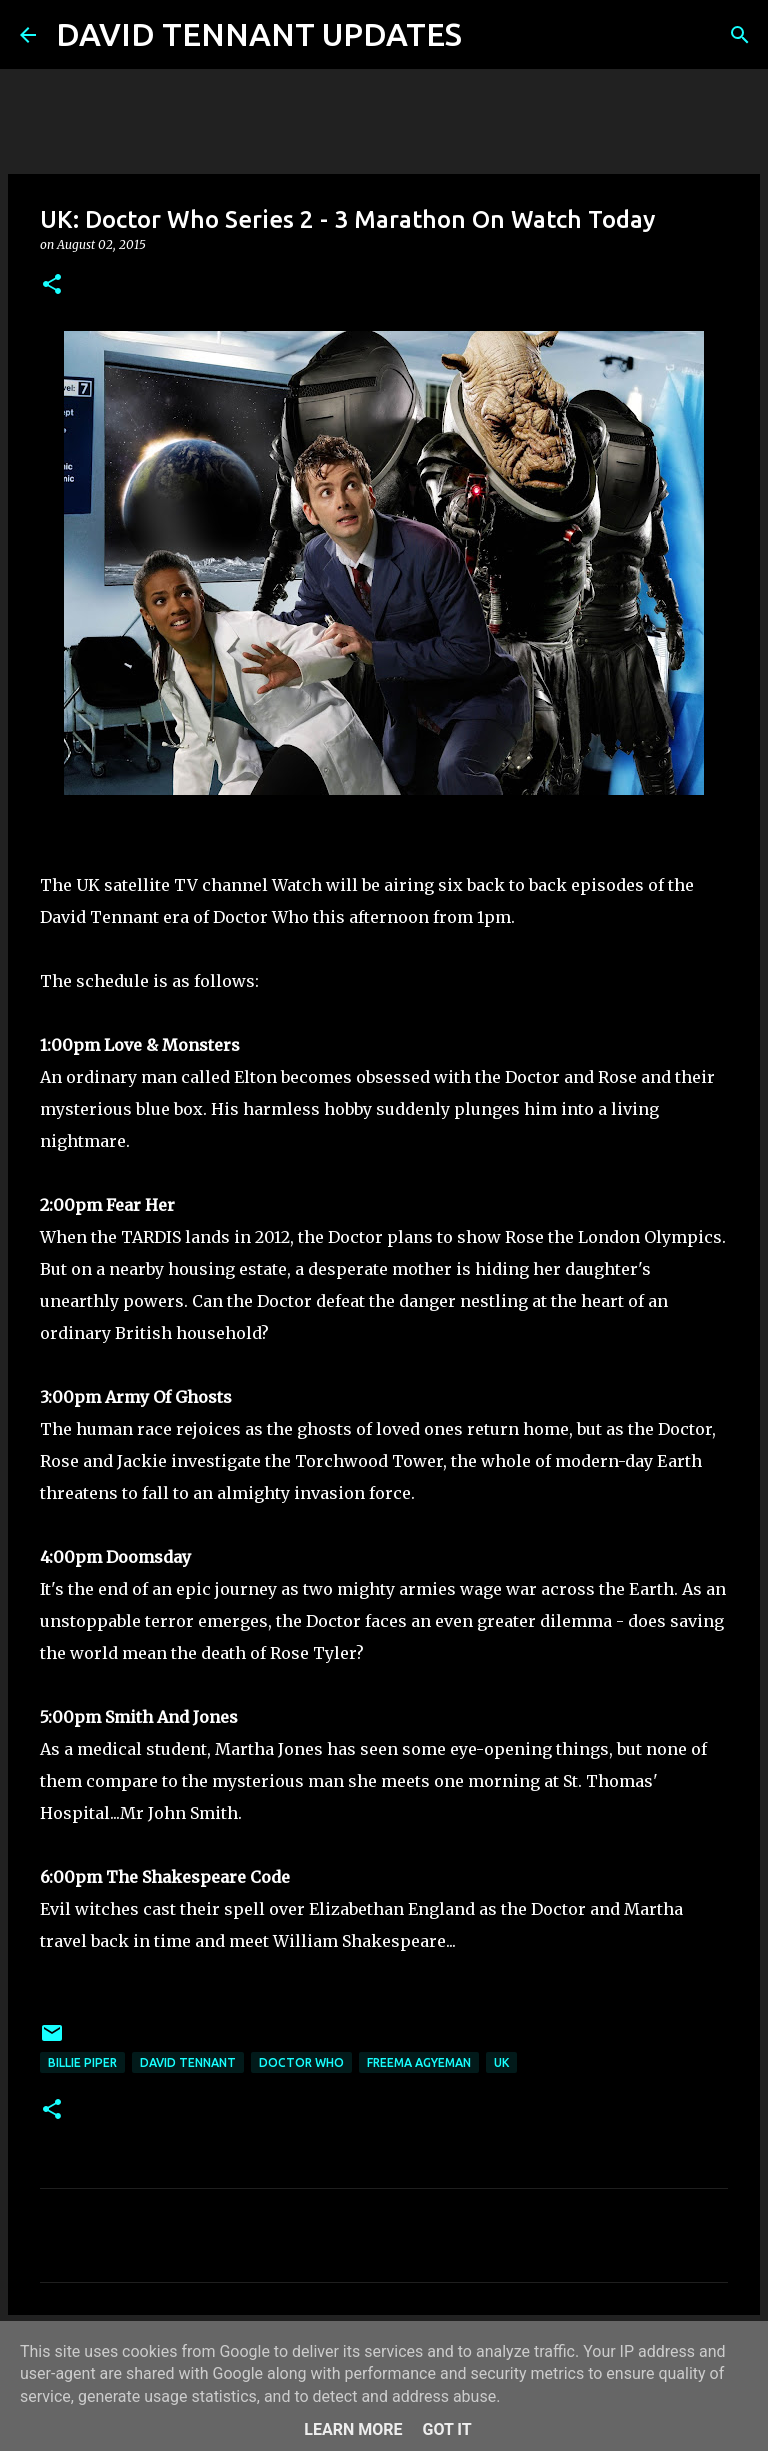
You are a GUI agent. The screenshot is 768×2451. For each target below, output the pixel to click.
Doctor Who (301, 2062)
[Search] (490, 35)
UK (501, 2062)
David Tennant (188, 2062)
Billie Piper (82, 2062)
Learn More (353, 2429)
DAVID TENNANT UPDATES (259, 34)
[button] (52, 285)
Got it (446, 2429)
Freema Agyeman (419, 2062)
